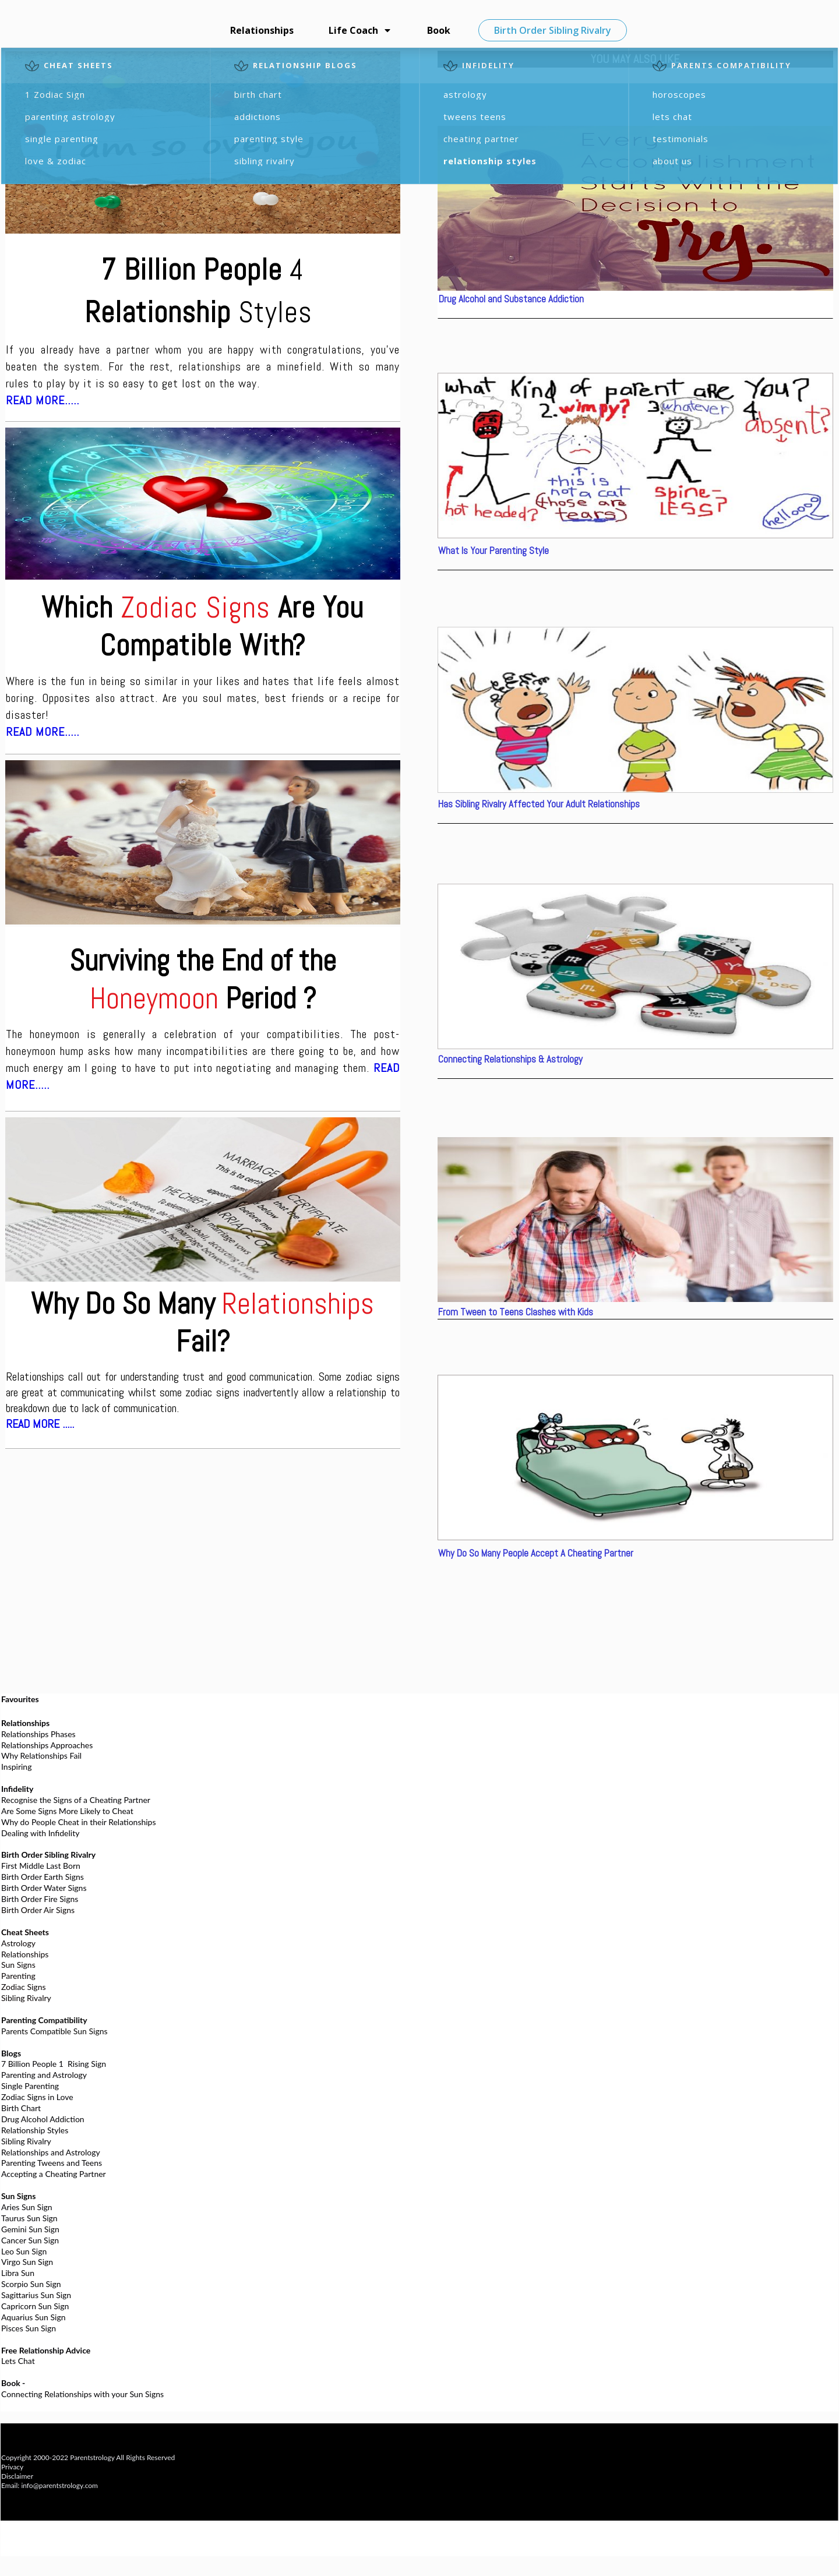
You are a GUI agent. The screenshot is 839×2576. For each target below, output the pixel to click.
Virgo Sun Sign (27, 2262)
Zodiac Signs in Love (37, 2097)
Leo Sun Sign (24, 2251)
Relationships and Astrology (50, 2152)
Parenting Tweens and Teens (51, 2163)
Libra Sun (17, 2273)
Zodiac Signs (23, 1987)
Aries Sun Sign (26, 2207)
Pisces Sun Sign (28, 2328)
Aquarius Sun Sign (33, 2317)
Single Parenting (30, 2086)
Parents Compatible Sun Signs (54, 2031)
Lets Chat (18, 2361)
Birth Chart (21, 2108)
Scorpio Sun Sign (31, 2284)
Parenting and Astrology (44, 2075)
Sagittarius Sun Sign (36, 2295)
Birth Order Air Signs (38, 1910)
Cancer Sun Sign (30, 2240)
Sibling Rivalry (26, 1998)
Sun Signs (18, 1965)
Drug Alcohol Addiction (42, 2119)
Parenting (18, 1976)
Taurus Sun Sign (29, 2218)
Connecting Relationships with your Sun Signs (82, 2394)
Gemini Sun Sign (30, 2229)
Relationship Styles (34, 2130)
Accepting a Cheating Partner (53, 2174)
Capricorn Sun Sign (35, 2306)
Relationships (24, 1954)
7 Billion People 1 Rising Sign (53, 2064)
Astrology (18, 1943)
